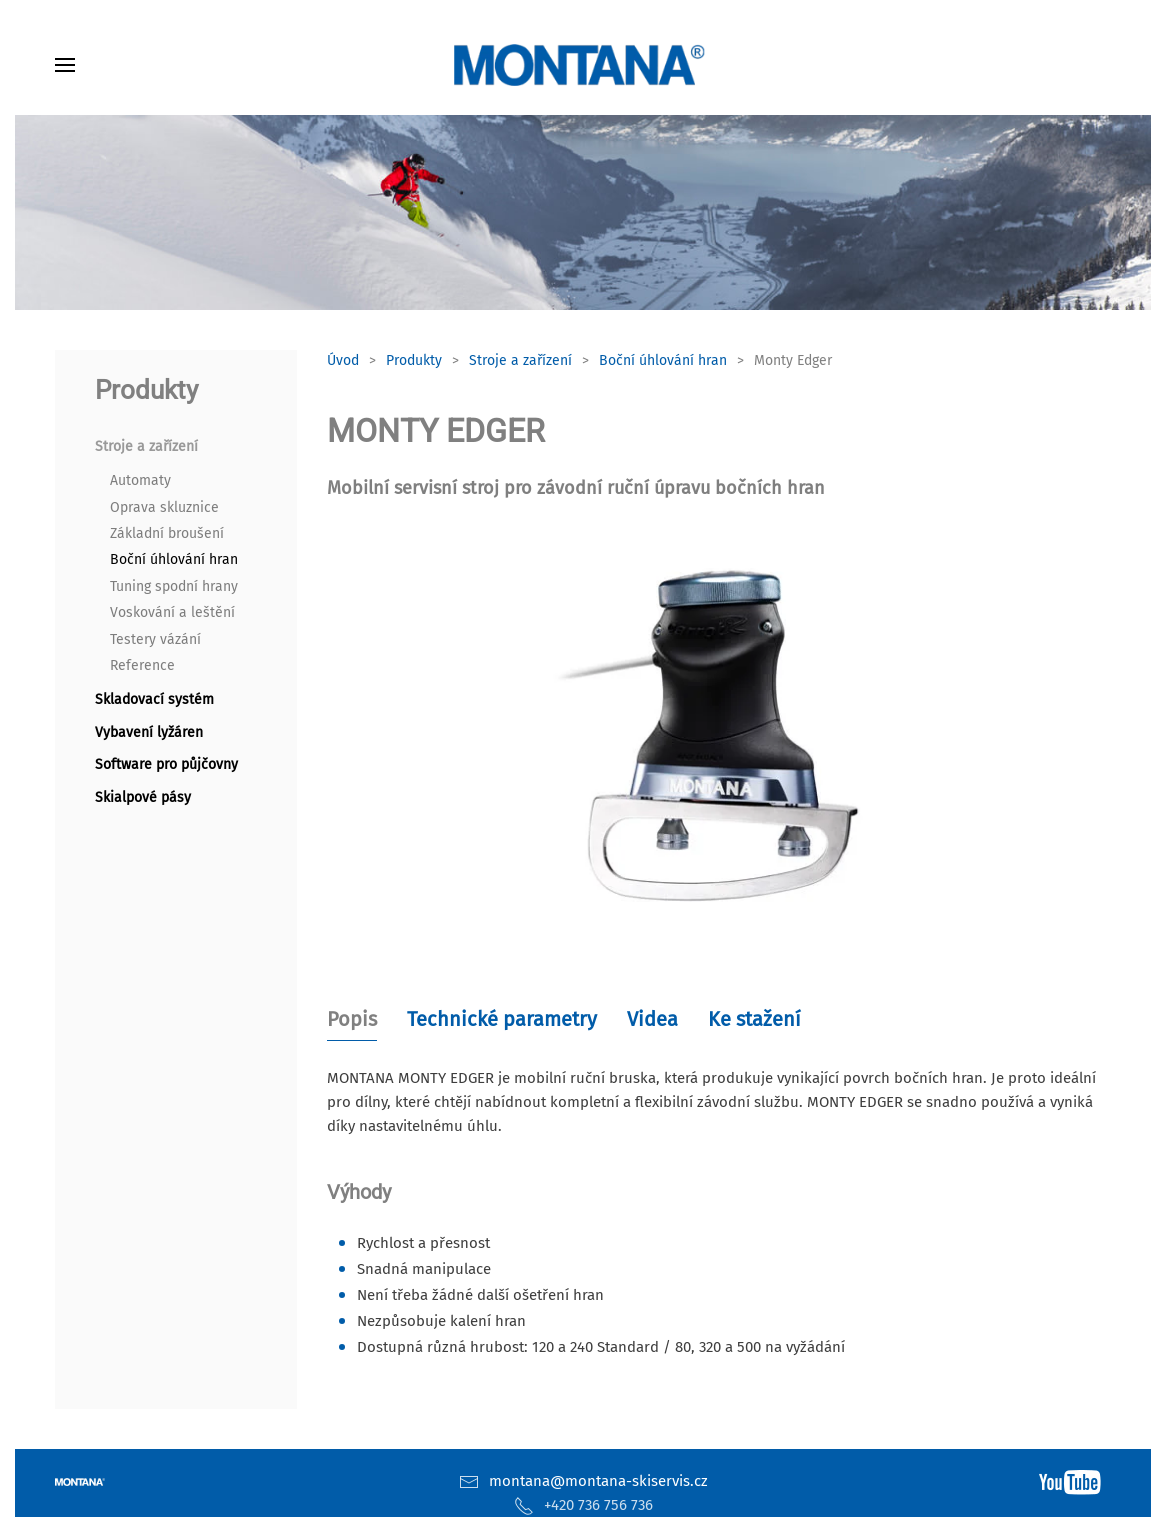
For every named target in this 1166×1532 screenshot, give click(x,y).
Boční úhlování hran (174, 559)
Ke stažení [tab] (754, 1019)
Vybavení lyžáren (149, 732)
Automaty (140, 480)
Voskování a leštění (172, 612)
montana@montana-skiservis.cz (598, 1481)
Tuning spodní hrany (174, 586)
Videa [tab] (652, 1019)
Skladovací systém (154, 699)
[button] (65, 65)
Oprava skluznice (164, 507)
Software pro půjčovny (166, 764)
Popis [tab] (352, 1019)
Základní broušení (167, 533)
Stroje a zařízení (146, 446)
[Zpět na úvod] (583, 65)
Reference (142, 665)
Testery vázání (155, 639)
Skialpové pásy (143, 797)
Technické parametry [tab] (502, 1019)
